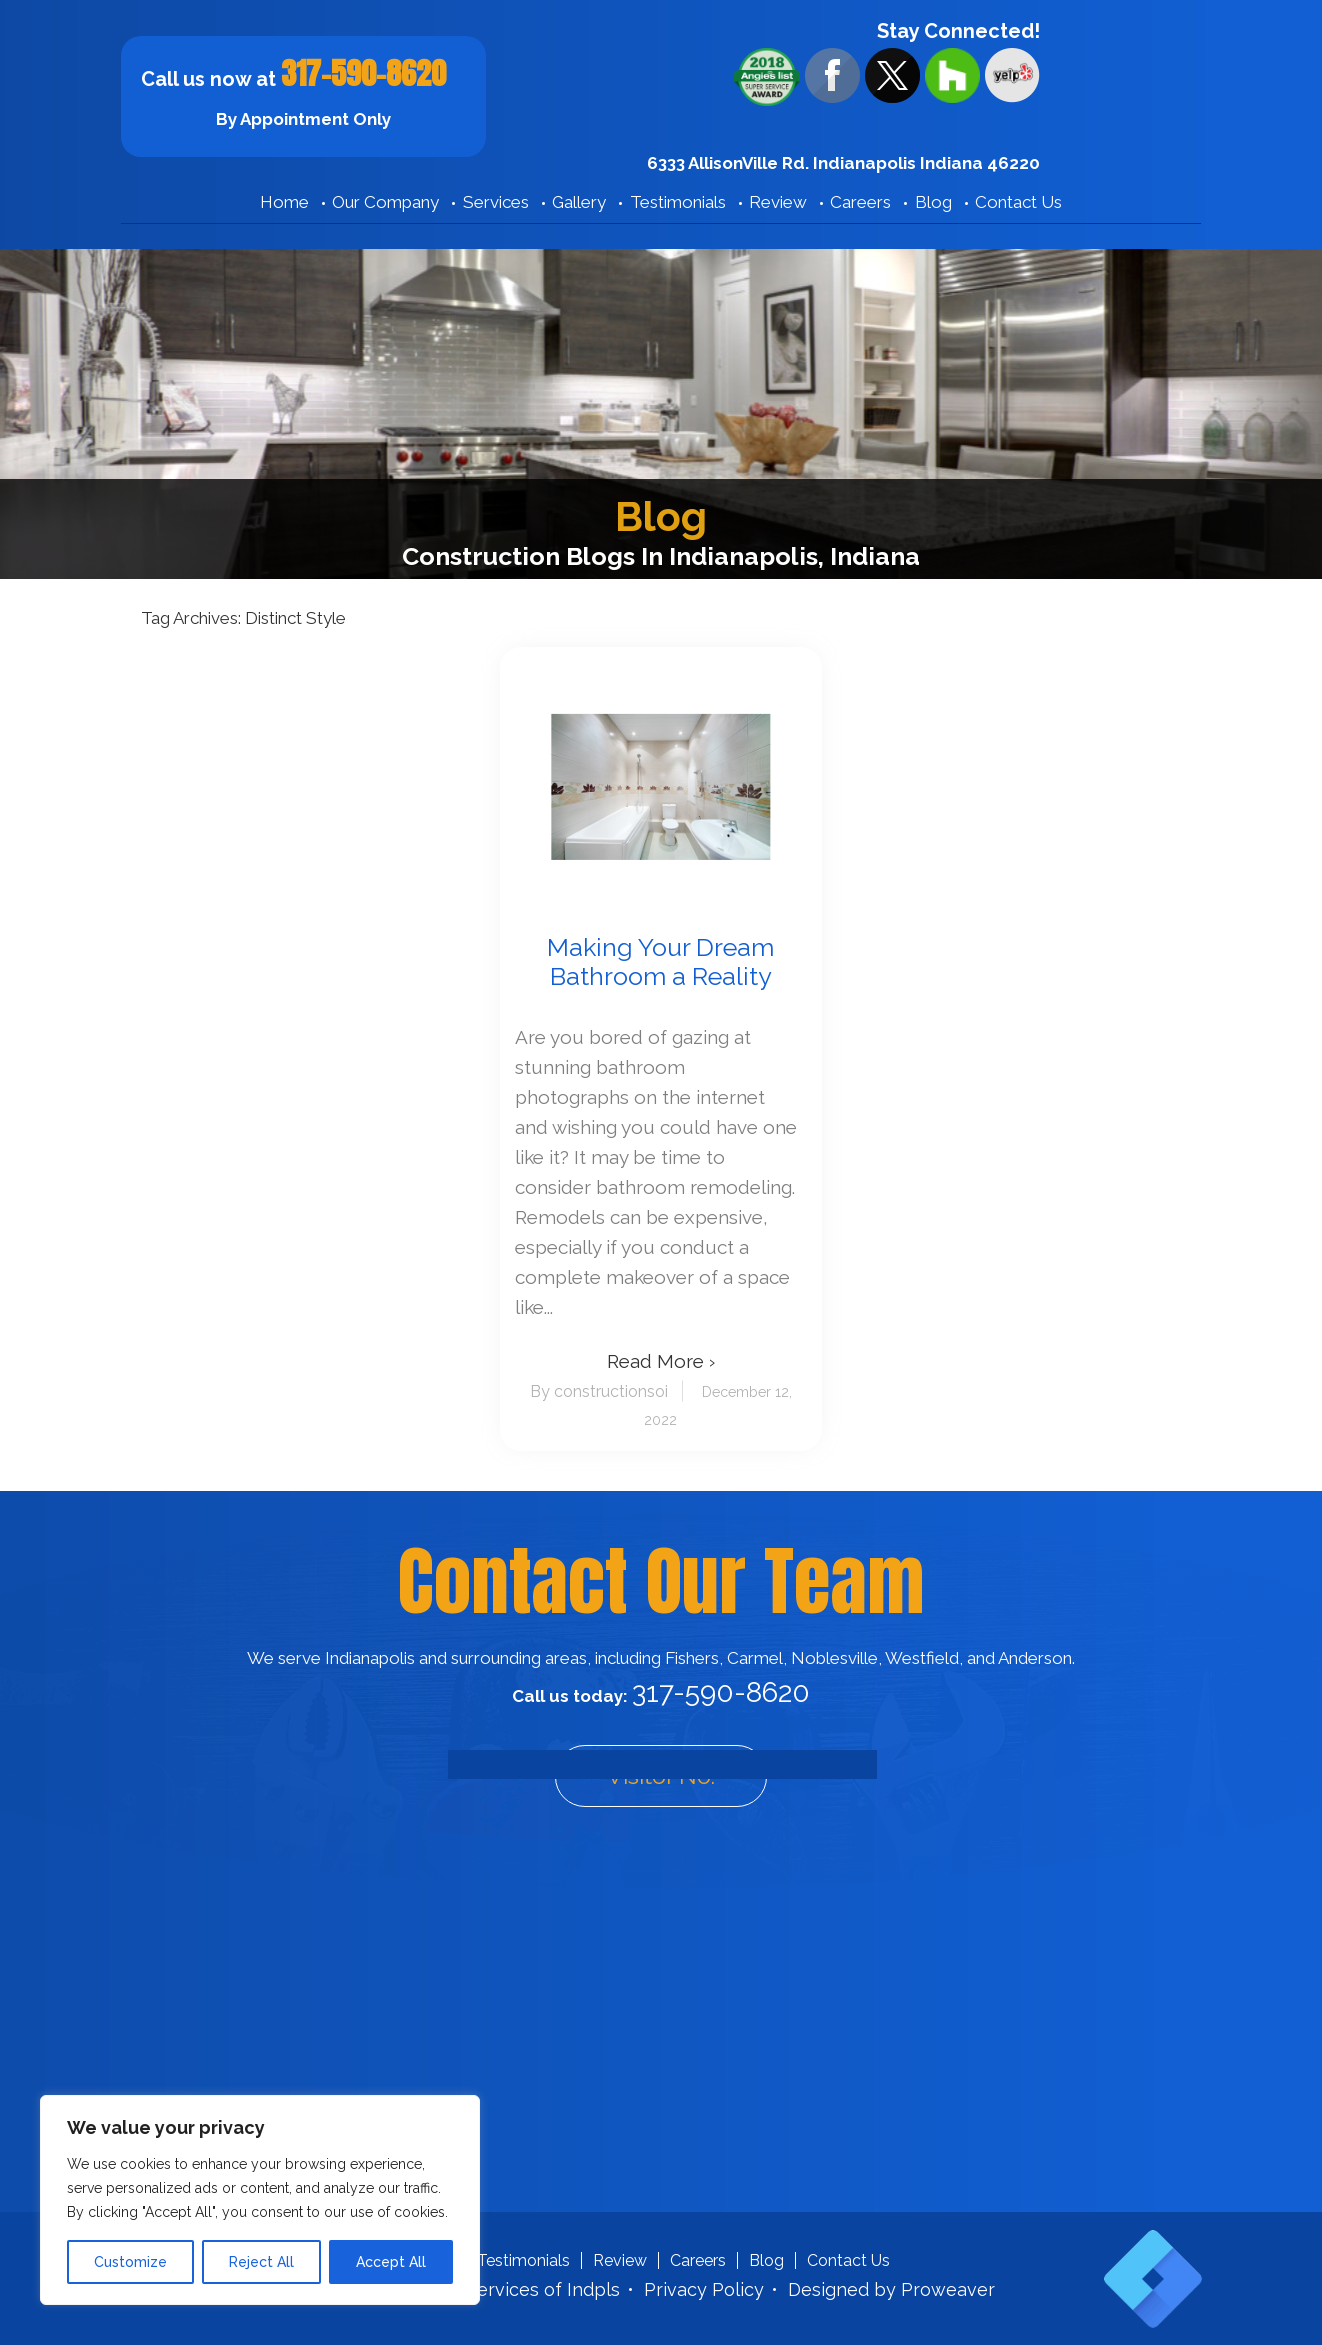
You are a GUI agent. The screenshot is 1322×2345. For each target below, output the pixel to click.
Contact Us (1018, 202)
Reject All (261, 2262)
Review (778, 202)
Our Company (385, 202)
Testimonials (678, 202)
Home (284, 202)
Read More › (661, 1361)
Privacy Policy (704, 2289)
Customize (130, 2262)
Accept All (391, 2262)
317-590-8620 (363, 73)
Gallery (579, 202)
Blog (933, 202)
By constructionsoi (599, 1391)
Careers (860, 202)
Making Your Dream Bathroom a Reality (660, 962)
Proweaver (948, 2289)
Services (496, 202)
